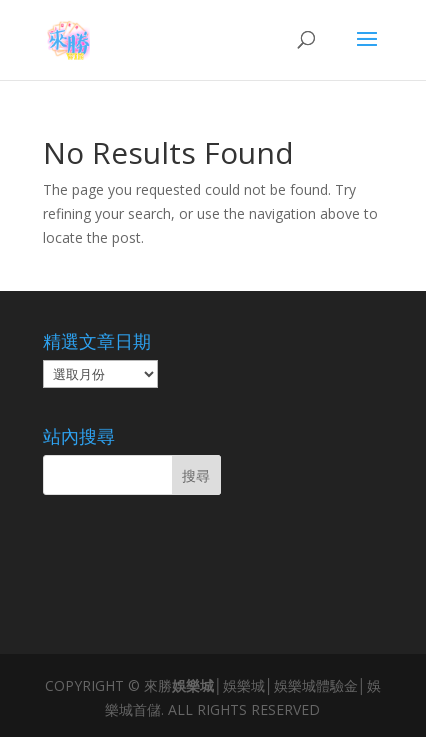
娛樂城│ (197, 685)
